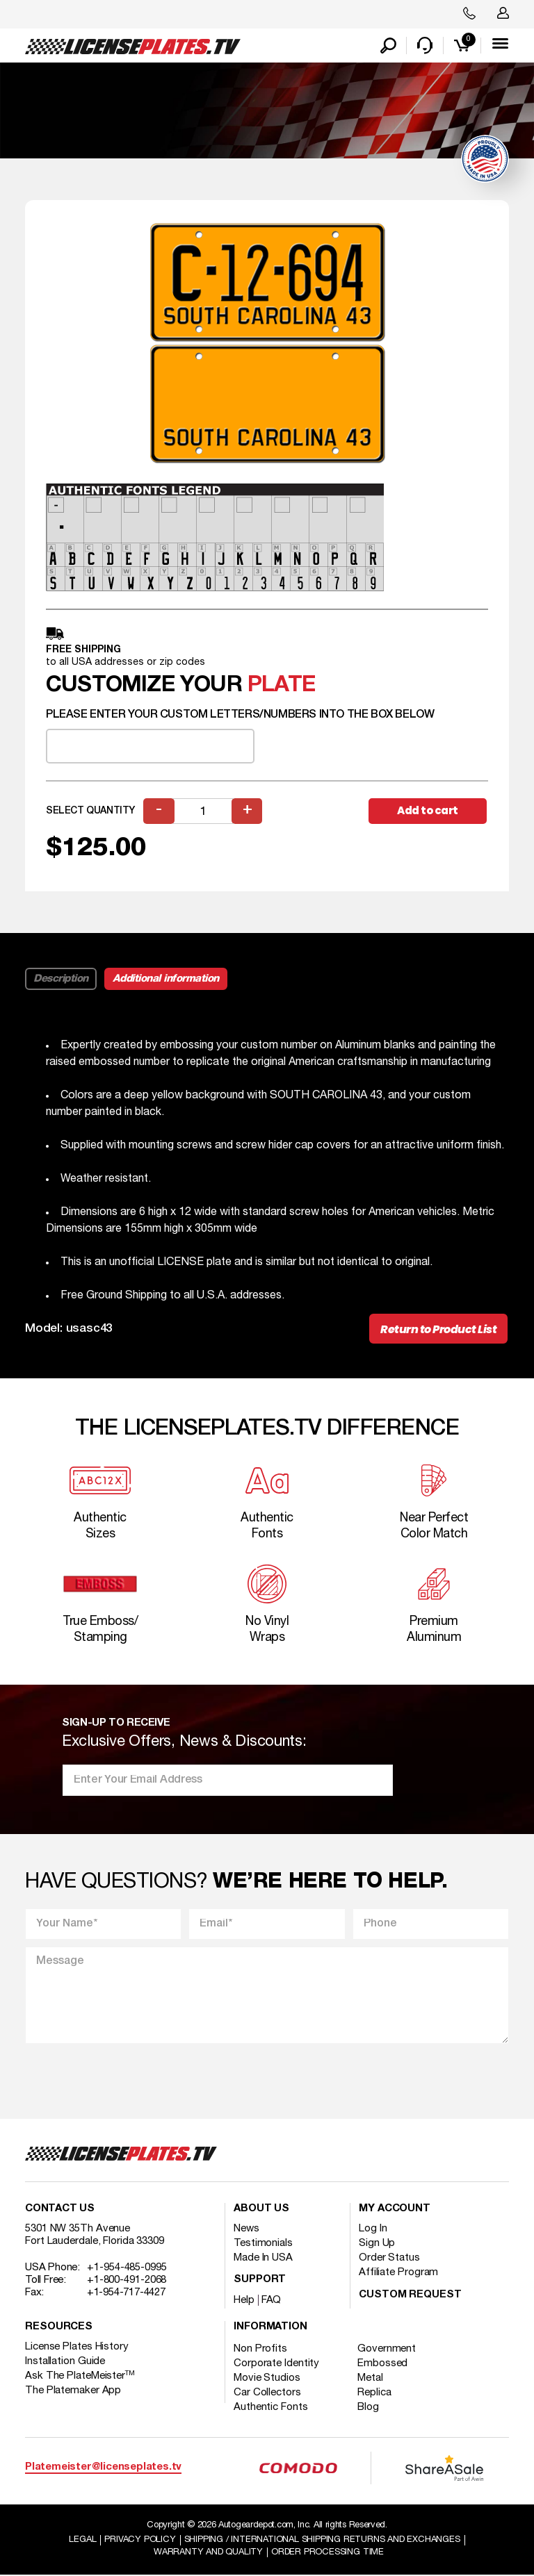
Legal (82, 2540)
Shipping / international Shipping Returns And (322, 2540)
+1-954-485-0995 (127, 2268)
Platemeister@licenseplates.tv (103, 2468)
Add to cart (427, 811)
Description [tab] (60, 979)
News (246, 2229)
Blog (369, 2408)
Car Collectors (267, 2393)
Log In (373, 2229)
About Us (261, 2209)
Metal (371, 2379)
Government (387, 2349)
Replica (374, 2393)
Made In (263, 2258)
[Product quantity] (203, 812)
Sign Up (377, 2244)
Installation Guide (65, 2362)
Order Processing (327, 2552)
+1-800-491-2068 (127, 2281)
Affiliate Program (398, 2273)
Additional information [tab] (166, 979)
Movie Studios (267, 2379)
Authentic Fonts (271, 2408)
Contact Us (60, 2209)
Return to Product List (438, 1330)
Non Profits (260, 2349)
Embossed (383, 2364)
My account (394, 2209)
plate (281, 686)
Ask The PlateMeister (80, 2376)
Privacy (139, 2540)
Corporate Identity (276, 2364)
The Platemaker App (73, 2391)
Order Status (389, 2258)
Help (244, 2301)
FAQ (271, 2301)
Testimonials (263, 2244)
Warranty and (208, 2552)
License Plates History (77, 2347)
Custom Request (410, 2295)
